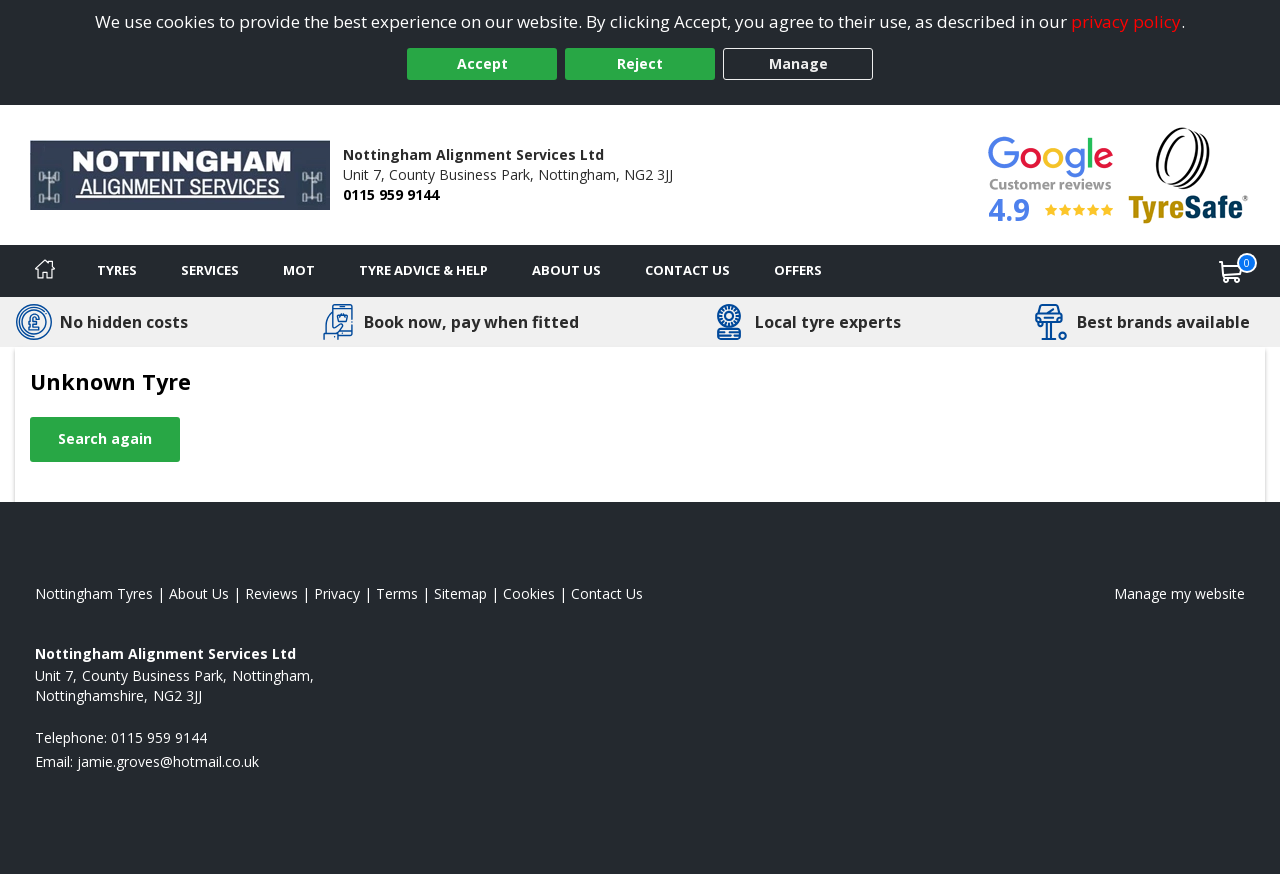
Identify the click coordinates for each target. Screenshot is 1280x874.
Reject (640, 63)
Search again (105, 438)
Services (210, 270)
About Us (566, 270)
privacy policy (1126, 21)
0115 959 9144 (391, 194)
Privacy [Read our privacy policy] (337, 593)
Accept (482, 63)
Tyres (117, 270)
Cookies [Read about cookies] (529, 593)
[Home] (45, 271)
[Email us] (168, 761)
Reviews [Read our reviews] (271, 593)
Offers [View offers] (798, 270)
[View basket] (1231, 271)
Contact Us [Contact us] (687, 270)
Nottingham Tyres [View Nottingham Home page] (94, 593)
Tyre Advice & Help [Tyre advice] (423, 270)
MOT (299, 270)
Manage (798, 63)
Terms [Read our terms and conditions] (397, 593)
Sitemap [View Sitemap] (460, 593)
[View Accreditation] (1188, 173)
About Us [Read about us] (199, 593)
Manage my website (1179, 593)
